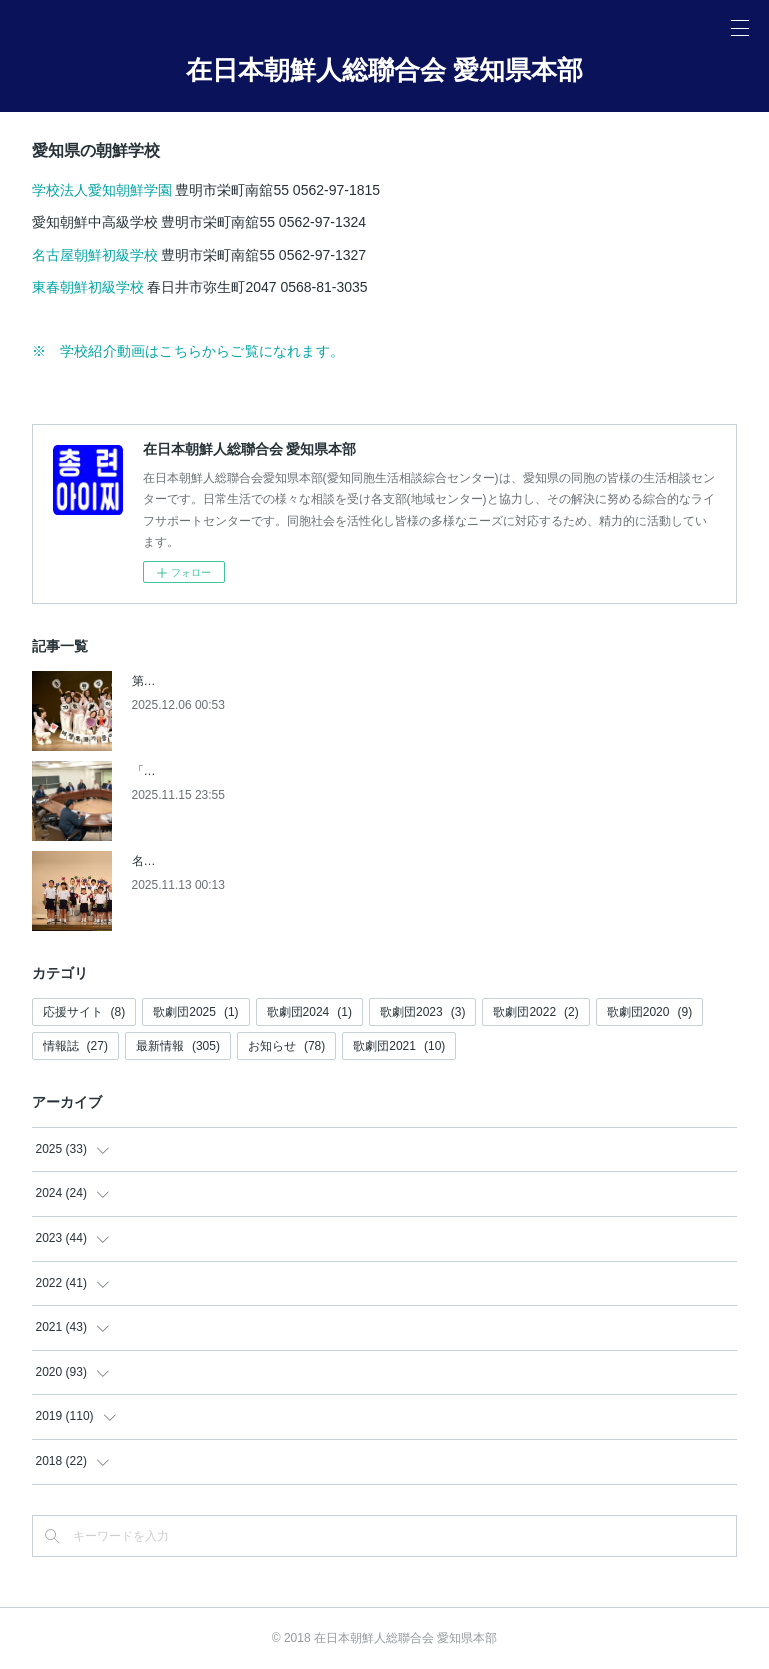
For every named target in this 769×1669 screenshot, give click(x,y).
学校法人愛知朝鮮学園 (104, 190)
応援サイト (84, 1012)
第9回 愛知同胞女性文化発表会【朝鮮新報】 (251, 681)
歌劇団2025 (195, 1012)
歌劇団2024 (309, 1012)
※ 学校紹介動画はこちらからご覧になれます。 (188, 351)
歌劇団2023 (422, 1012)
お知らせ (286, 1046)
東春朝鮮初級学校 (88, 287)
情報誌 (75, 1046)
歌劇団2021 (399, 1046)
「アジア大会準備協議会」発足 (216, 771)
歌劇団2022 (535, 1012)
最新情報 (178, 1046)
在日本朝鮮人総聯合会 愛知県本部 (384, 70)
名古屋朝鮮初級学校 (95, 255)
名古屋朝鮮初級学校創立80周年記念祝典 (240, 861)
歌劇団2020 (649, 1012)
